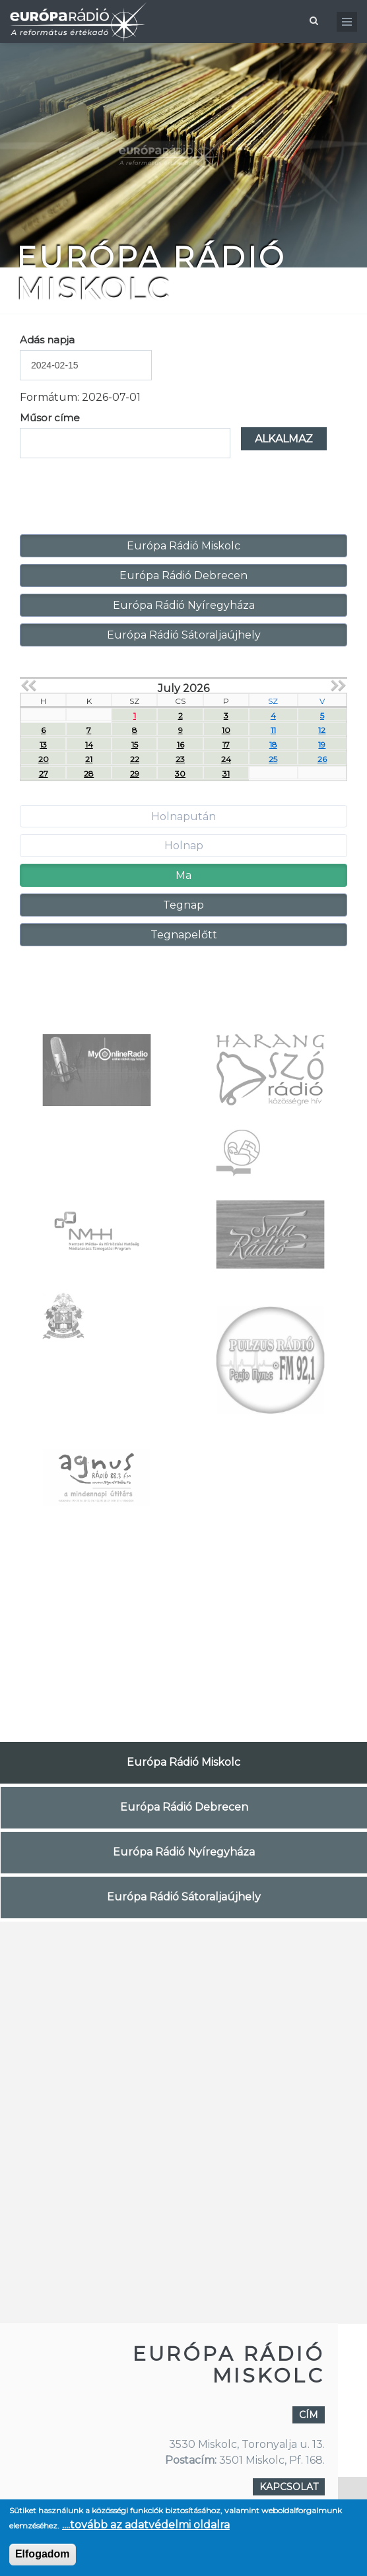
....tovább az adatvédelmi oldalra (146, 2525)
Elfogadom (42, 2553)
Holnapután (183, 816)
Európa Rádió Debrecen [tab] (184, 1807)
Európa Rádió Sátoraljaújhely (184, 635)
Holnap (183, 845)
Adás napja (47, 339)
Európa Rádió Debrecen (183, 575)
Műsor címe (50, 417)
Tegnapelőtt (183, 934)
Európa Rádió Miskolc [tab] (183, 1762)
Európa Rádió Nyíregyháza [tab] (184, 1852)
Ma (183, 875)
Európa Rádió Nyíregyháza (184, 605)
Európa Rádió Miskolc (183, 546)
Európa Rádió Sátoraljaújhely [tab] (184, 1897)
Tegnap (183, 905)
